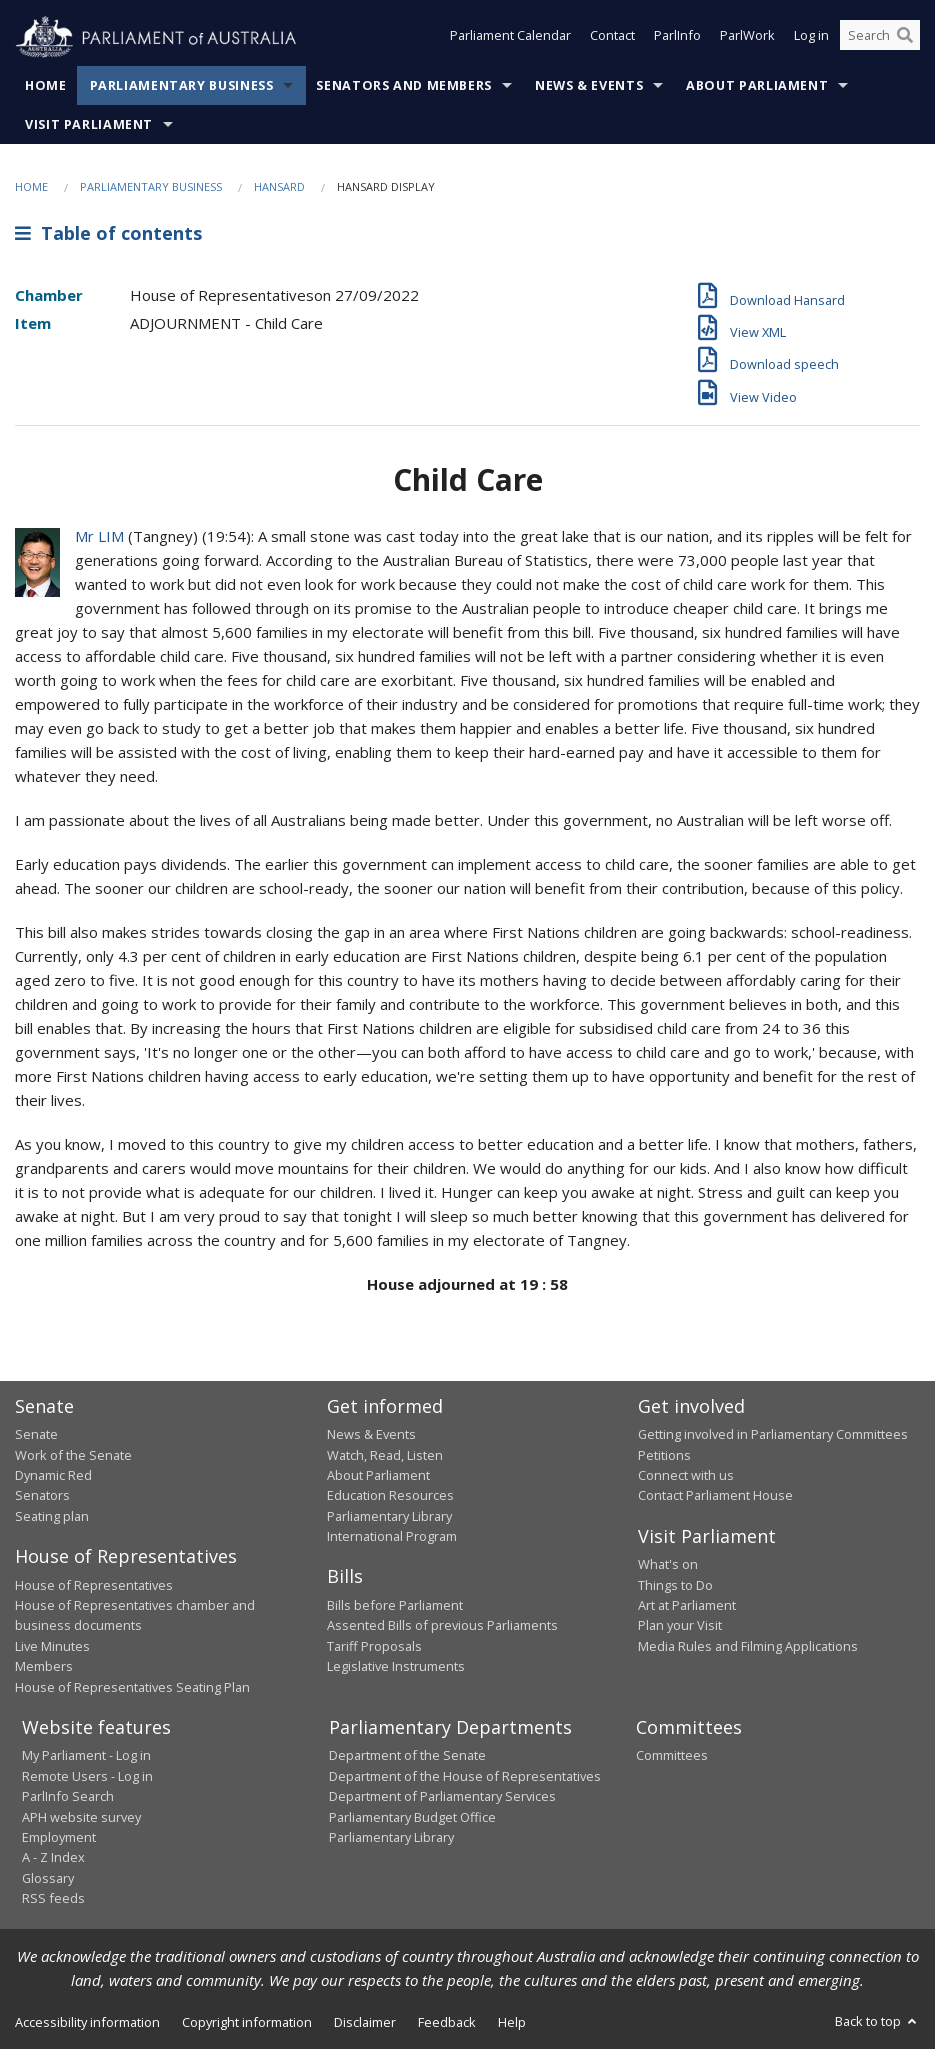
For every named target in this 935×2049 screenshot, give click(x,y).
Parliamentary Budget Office (412, 1817)
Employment (59, 1837)
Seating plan (52, 1516)
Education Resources (390, 1495)
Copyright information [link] (247, 2022)
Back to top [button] (877, 2021)
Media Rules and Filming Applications (748, 1646)
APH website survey (81, 1817)
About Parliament (757, 85)
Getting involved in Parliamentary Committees (773, 1434)
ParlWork (747, 38)
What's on (668, 1564)
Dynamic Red (53, 1475)
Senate (36, 1434)
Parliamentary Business (182, 85)
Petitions (664, 1455)
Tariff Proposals (374, 1646)
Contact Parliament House (715, 1495)
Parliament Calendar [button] (510, 38)
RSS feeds (53, 1898)
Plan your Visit (680, 1625)
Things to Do (675, 1585)
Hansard (279, 186)
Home (46, 85)
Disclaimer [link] (365, 2022)
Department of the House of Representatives (465, 1776)
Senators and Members (404, 85)
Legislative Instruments (396, 1666)
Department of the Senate (407, 1755)
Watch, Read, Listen (385, 1455)
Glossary (48, 1878)
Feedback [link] (447, 2022)
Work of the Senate (73, 1455)
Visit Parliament (89, 124)
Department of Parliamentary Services (442, 1796)
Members (44, 1666)
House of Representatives (94, 1585)
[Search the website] (880, 38)
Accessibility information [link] (87, 2022)
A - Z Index (53, 1857)
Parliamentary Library (389, 1516)
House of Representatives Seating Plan (132, 1687)
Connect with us (686, 1475)
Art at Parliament (687, 1605)
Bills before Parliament (395, 1605)
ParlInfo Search (68, 1796)
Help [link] (512, 2022)
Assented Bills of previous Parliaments (442, 1625)
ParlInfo (677, 38)
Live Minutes (52, 1646)
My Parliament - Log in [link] (86, 1755)
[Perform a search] (905, 38)
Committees (672, 1755)
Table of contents (108, 233)
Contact (612, 38)
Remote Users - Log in (87, 1776)
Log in (811, 38)
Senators (42, 1495)
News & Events (589, 85)
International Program (392, 1536)
